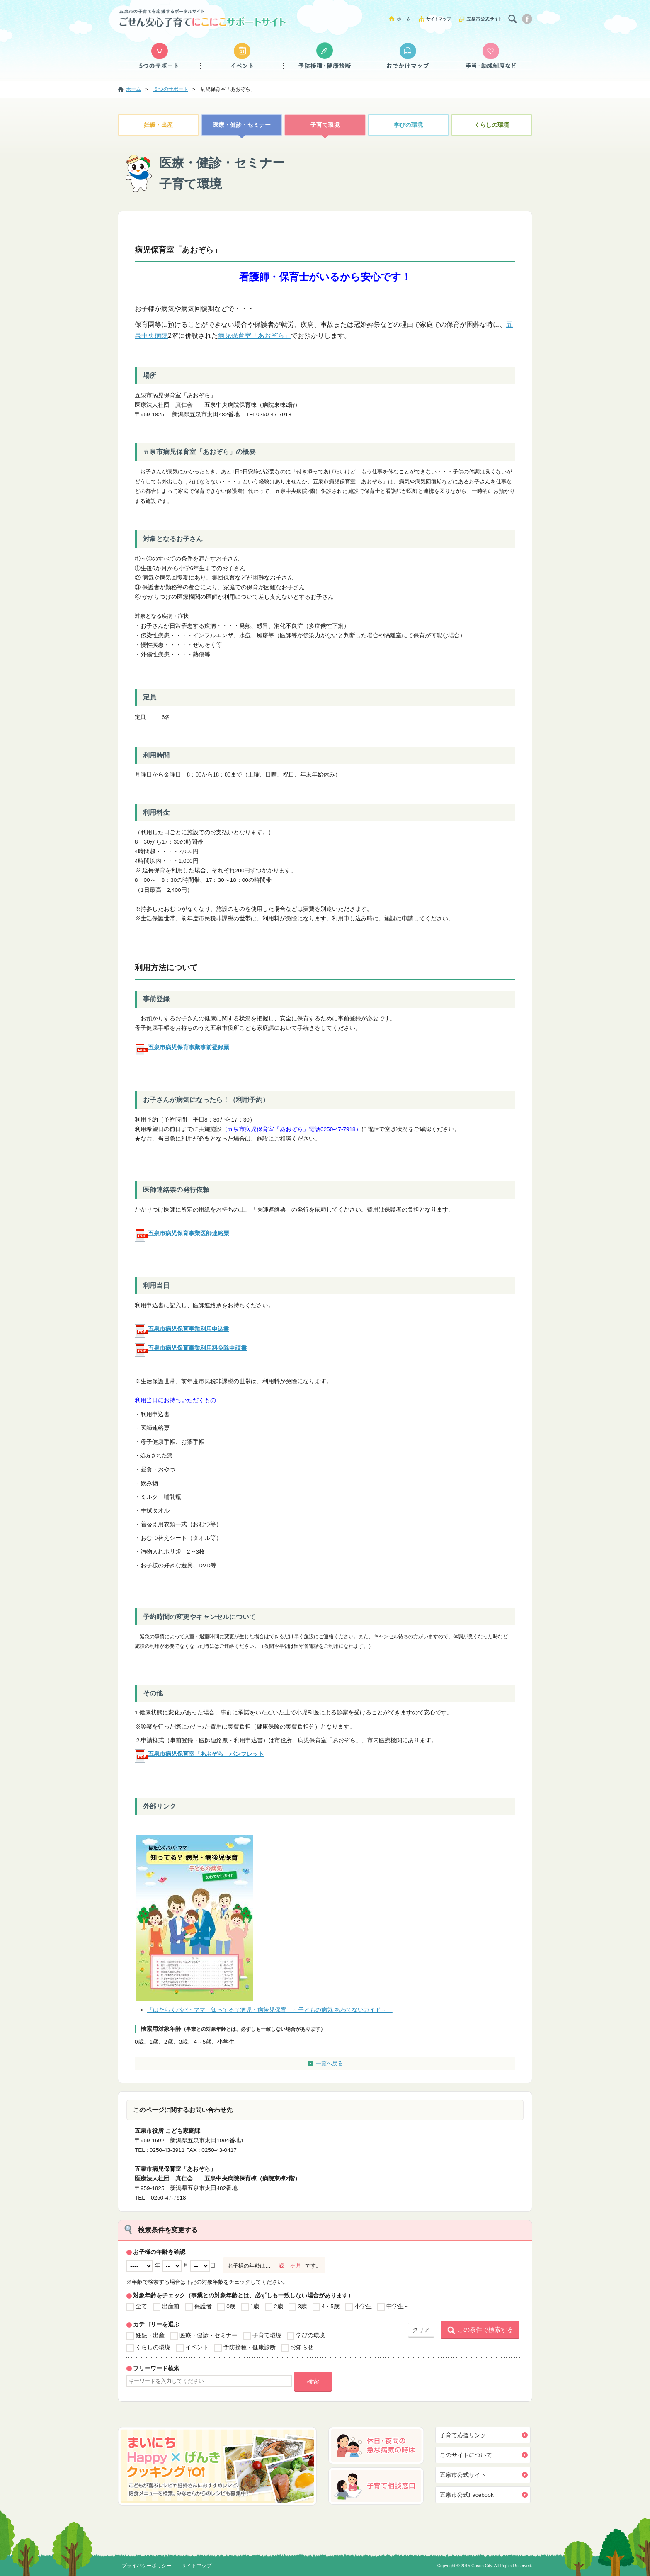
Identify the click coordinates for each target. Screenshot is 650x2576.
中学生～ (398, 2306)
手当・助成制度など (490, 55)
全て (141, 2306)
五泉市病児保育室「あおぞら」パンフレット (206, 1754)
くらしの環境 (491, 125)
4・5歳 (331, 2306)
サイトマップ (438, 18)
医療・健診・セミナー (242, 125)
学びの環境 (408, 125)
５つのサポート (159, 55)
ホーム (402, 18)
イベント (242, 55)
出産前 (170, 2306)
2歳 (278, 2306)
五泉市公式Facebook (467, 2495)
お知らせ (301, 2347)
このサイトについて (466, 2455)
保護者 (203, 2306)
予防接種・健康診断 (325, 55)
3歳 (302, 2306)
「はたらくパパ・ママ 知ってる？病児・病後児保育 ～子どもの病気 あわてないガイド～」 (270, 2010)
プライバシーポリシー (147, 2566)
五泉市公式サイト (480, 18)
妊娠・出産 (158, 125)
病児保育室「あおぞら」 (254, 335)
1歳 (255, 2306)
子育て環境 (325, 125)
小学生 (363, 2306)
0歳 (230, 2306)
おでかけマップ (407, 55)
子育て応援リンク (463, 2435)
